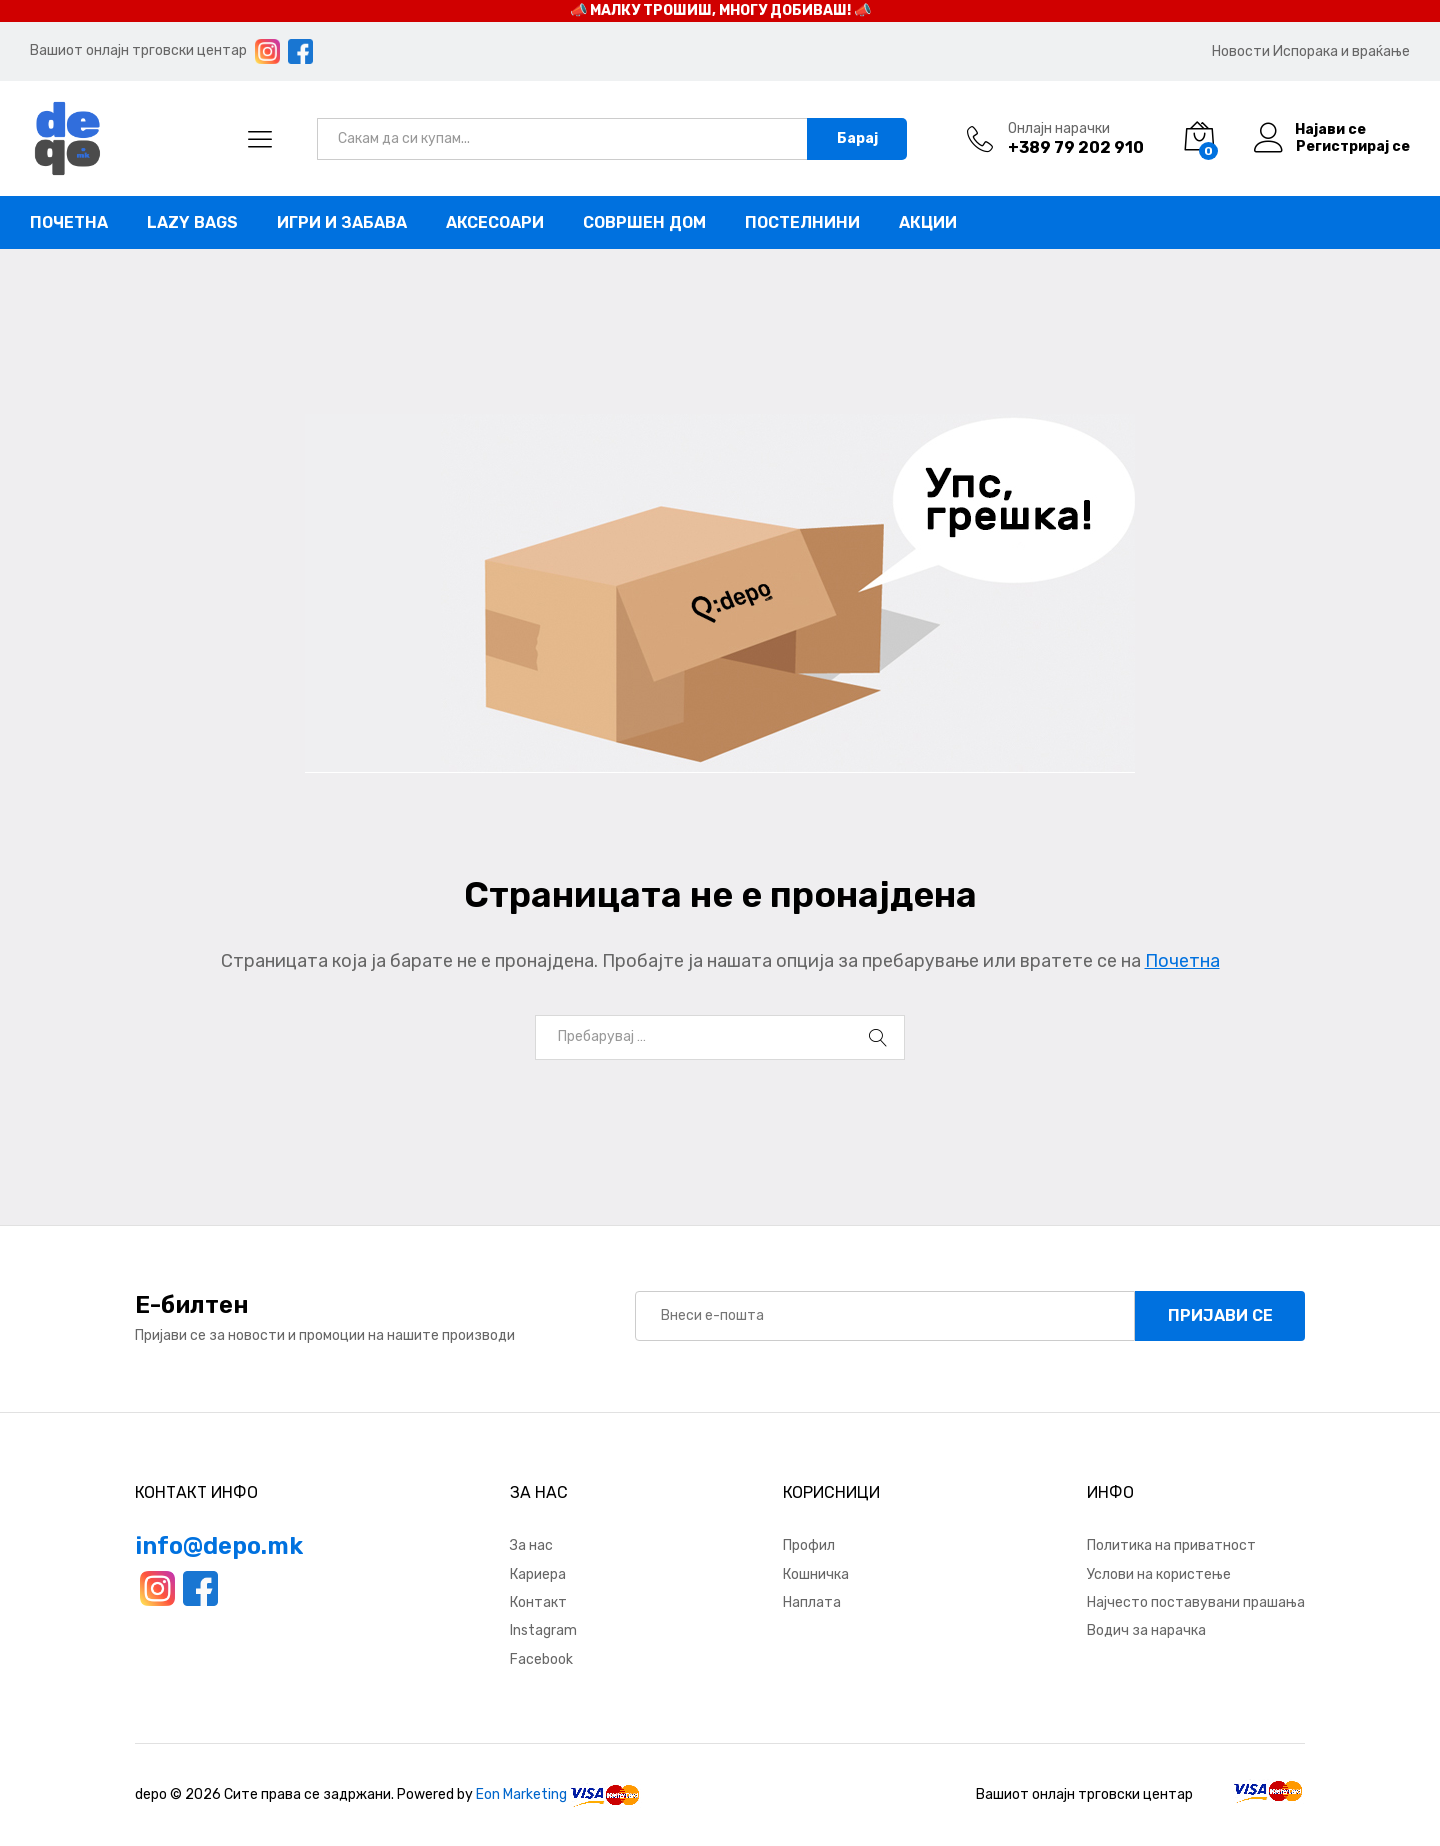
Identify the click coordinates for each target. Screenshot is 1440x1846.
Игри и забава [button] (342, 223)
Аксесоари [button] (495, 223)
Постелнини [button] (802, 223)
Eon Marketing (521, 1794)
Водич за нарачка (1146, 1630)
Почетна (69, 223)
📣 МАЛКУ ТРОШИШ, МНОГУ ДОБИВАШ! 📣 (720, 10)
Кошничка (816, 1574)
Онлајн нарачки (1059, 129)
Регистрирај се (1353, 147)
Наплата (812, 1602)
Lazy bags (192, 223)
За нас (531, 1545)
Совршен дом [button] (644, 223)
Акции (928, 223)
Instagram (543, 1630)
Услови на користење (1159, 1574)
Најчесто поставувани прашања (1196, 1602)
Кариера (538, 1574)
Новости (1241, 51)
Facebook (541, 1659)
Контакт (538, 1602)
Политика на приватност (1171, 1545)
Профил (809, 1545)
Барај (857, 138)
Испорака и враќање (1341, 51)
